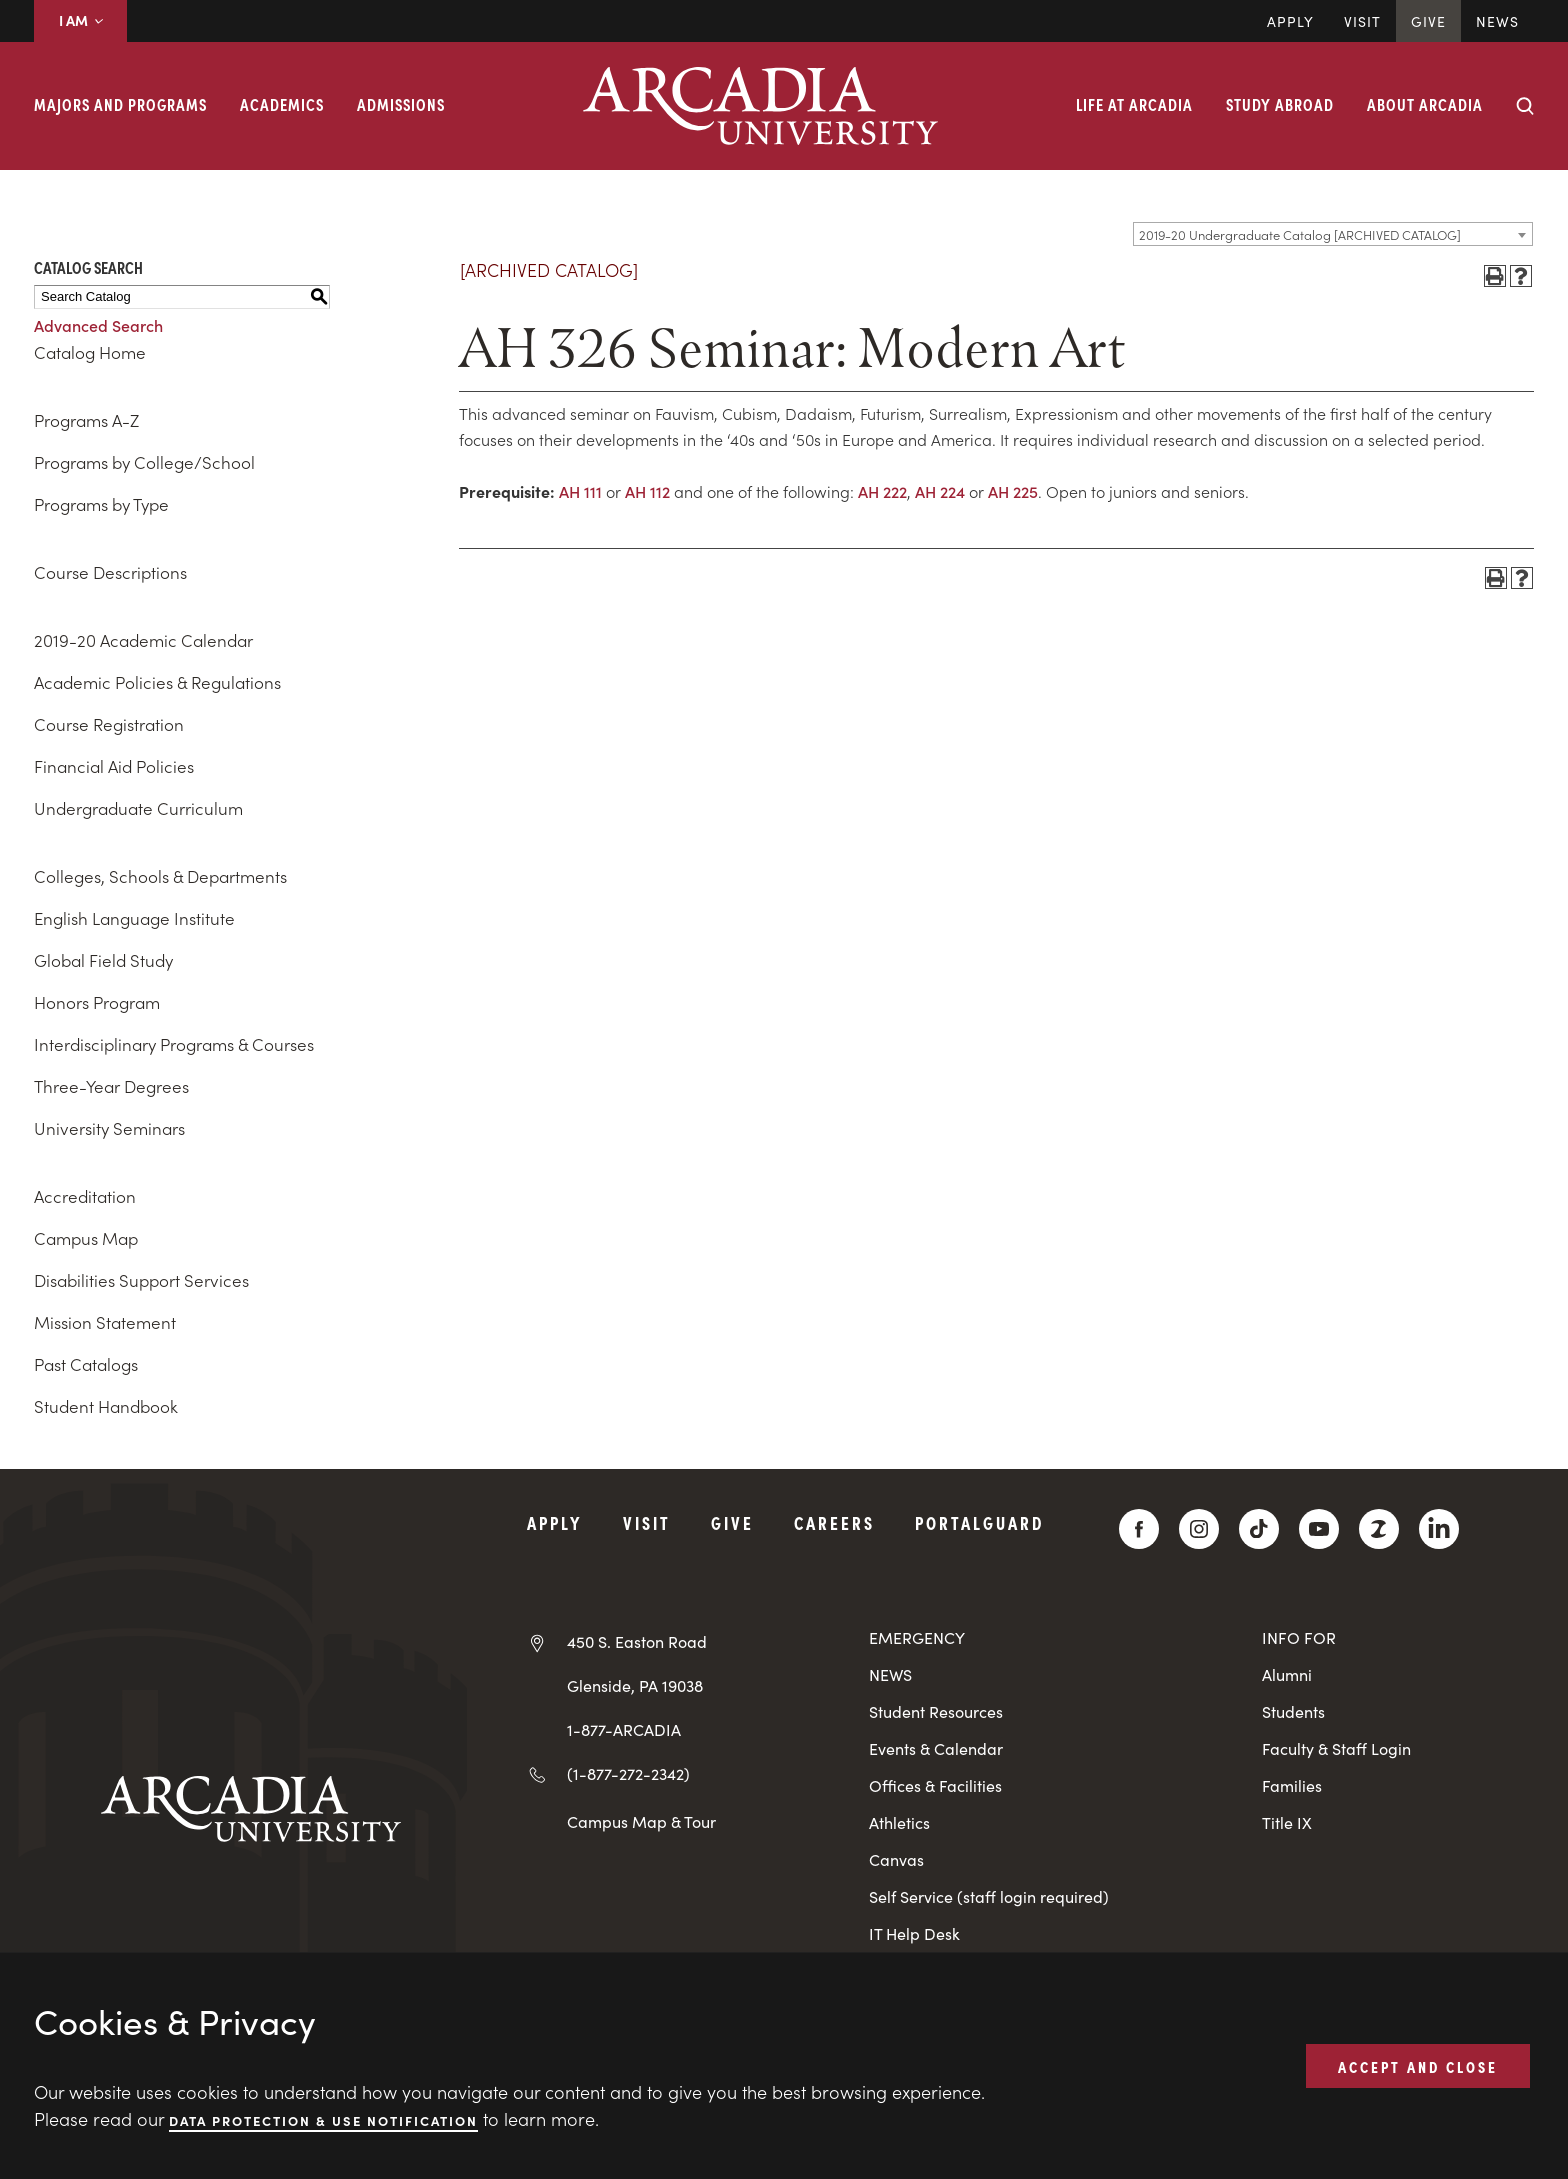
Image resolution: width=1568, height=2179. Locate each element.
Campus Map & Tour (641, 1821)
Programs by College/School (144, 462)
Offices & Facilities (935, 1785)
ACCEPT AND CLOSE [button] (1418, 2065)
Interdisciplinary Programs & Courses (174, 1044)
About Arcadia (1425, 104)
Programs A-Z (86, 420)
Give (1428, 21)
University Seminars (109, 1128)
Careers (834, 1522)
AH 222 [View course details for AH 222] (882, 491)
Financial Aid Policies (114, 766)
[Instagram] (1199, 1529)
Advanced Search (98, 325)
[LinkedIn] (1439, 1529)
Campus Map (86, 1238)
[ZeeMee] (1379, 1529)
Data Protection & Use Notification (323, 2119)
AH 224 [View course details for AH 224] (940, 491)
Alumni (1287, 1674)
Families (1292, 1785)
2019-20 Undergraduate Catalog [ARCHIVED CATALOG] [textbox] (1300, 234)
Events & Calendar (936, 1748)
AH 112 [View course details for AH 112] (647, 491)
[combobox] (1333, 234)
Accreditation (85, 1196)
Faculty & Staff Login (1336, 1748)
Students (1293, 1711)
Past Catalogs (86, 1364)
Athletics (899, 1822)
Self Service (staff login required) (989, 1896)
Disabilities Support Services (141, 1280)
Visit (1362, 21)
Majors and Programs (120, 104)
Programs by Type (101, 504)
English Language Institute (134, 918)
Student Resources (936, 1711)
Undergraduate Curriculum (138, 808)
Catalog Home (90, 352)
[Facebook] (1139, 1529)
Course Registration (109, 724)
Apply (1290, 21)
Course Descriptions (110, 572)
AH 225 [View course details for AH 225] (1013, 491)
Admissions (401, 104)
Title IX (1287, 1822)
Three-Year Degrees (111, 1086)
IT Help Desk (914, 1933)
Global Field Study (103, 960)
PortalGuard (979, 1522)
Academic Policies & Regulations (157, 682)
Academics (282, 104)
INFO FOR (1299, 1637)
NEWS (890, 1674)
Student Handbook (106, 1406)
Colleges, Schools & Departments (160, 876)
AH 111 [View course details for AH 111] (580, 491)
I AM (80, 20)
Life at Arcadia (1134, 104)
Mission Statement (105, 1322)
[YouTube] (1319, 1529)
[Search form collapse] (1525, 106)
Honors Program (97, 1002)
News (1497, 21)
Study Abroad (1280, 104)
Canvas (896, 1859)
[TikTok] (1259, 1529)
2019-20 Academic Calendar (143, 640)
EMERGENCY (917, 1637)
